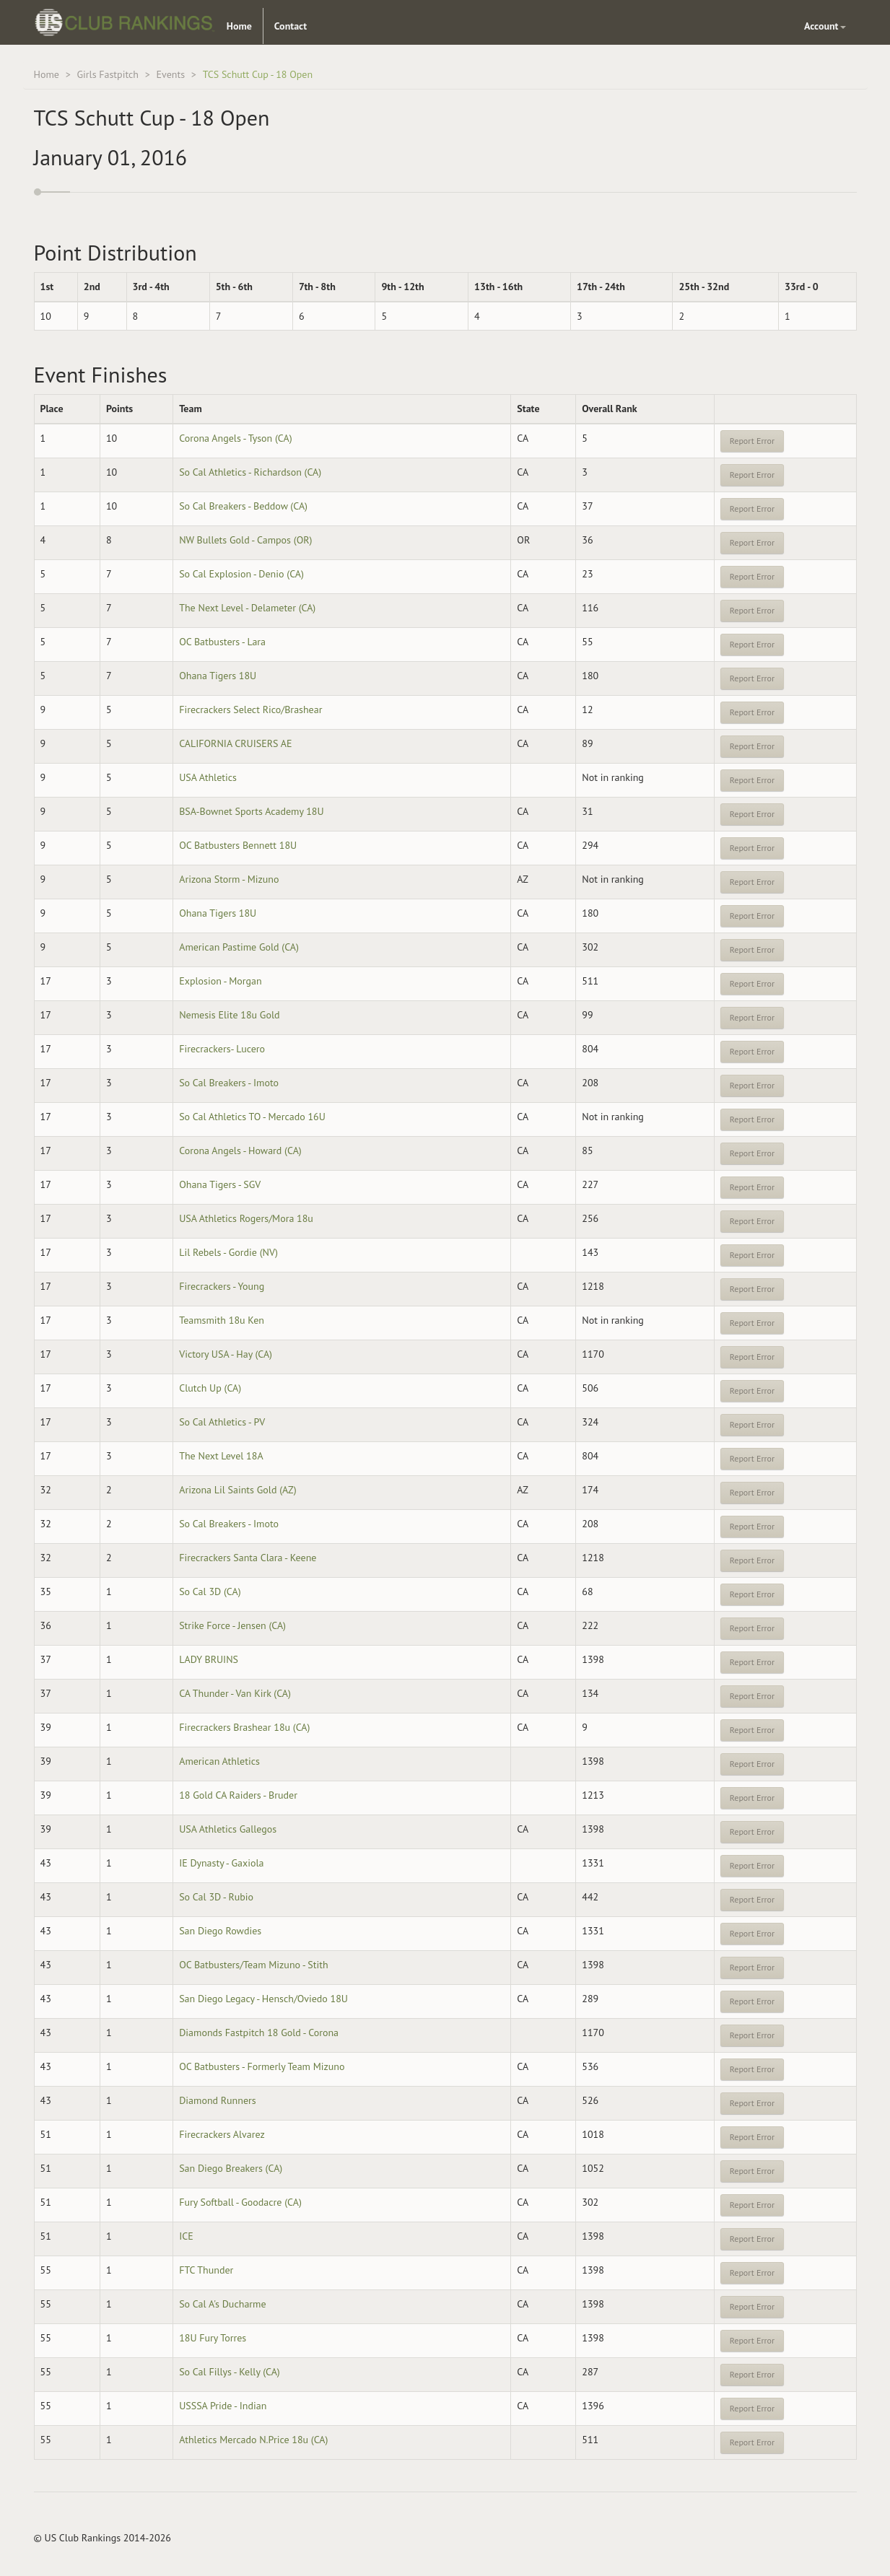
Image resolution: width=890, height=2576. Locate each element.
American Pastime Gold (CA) (239, 946)
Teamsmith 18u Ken (221, 1320)
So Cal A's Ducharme (222, 2303)
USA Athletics (208, 777)
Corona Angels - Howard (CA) (240, 1150)
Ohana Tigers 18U (217, 675)
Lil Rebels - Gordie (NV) (228, 1252)
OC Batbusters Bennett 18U (238, 845)
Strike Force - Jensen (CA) (232, 1625)
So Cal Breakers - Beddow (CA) (243, 505)
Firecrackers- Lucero (222, 1048)
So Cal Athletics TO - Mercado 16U (252, 1116)
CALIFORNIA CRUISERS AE (235, 743)
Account (824, 25)
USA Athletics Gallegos (227, 1828)
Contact (290, 25)
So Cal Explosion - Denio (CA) (241, 573)
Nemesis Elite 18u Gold (229, 1014)
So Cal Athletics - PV (222, 1421)
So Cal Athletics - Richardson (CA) (250, 472)
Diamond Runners (217, 2100)
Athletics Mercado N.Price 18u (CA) (253, 2439)
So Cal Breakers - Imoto (229, 1082)
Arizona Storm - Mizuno (229, 879)
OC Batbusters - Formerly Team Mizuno (261, 2066)
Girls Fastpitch (108, 74)
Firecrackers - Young (221, 1286)
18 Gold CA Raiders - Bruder (238, 1795)
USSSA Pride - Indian (222, 2405)
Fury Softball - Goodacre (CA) (240, 2202)
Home (239, 25)
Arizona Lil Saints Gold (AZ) (237, 1489)
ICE (186, 2236)
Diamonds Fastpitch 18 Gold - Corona (259, 2032)
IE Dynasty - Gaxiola (221, 1862)
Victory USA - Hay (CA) (225, 1354)
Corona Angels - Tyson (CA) (235, 438)
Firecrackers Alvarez (222, 2134)
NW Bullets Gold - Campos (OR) (245, 539)
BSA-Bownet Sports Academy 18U (251, 811)
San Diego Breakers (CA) (230, 2168)
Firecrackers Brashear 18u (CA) (244, 1727)
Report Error (752, 440)
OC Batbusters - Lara (222, 641)
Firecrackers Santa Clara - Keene (247, 1557)
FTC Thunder (206, 2269)
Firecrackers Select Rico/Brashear (250, 709)
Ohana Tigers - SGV (220, 1184)
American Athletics (219, 1761)
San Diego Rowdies (220, 1930)
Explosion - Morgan (220, 980)
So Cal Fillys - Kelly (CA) (229, 2371)
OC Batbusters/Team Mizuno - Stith (253, 1964)
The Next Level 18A (221, 1455)
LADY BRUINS (208, 1659)
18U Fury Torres (212, 2337)
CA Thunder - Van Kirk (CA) (235, 1693)
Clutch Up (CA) (210, 1387)
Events (171, 74)
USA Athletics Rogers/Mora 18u (246, 1218)
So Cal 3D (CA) (209, 1591)
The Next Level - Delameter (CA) (247, 607)
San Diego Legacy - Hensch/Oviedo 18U (263, 1998)
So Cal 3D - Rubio (216, 1896)
